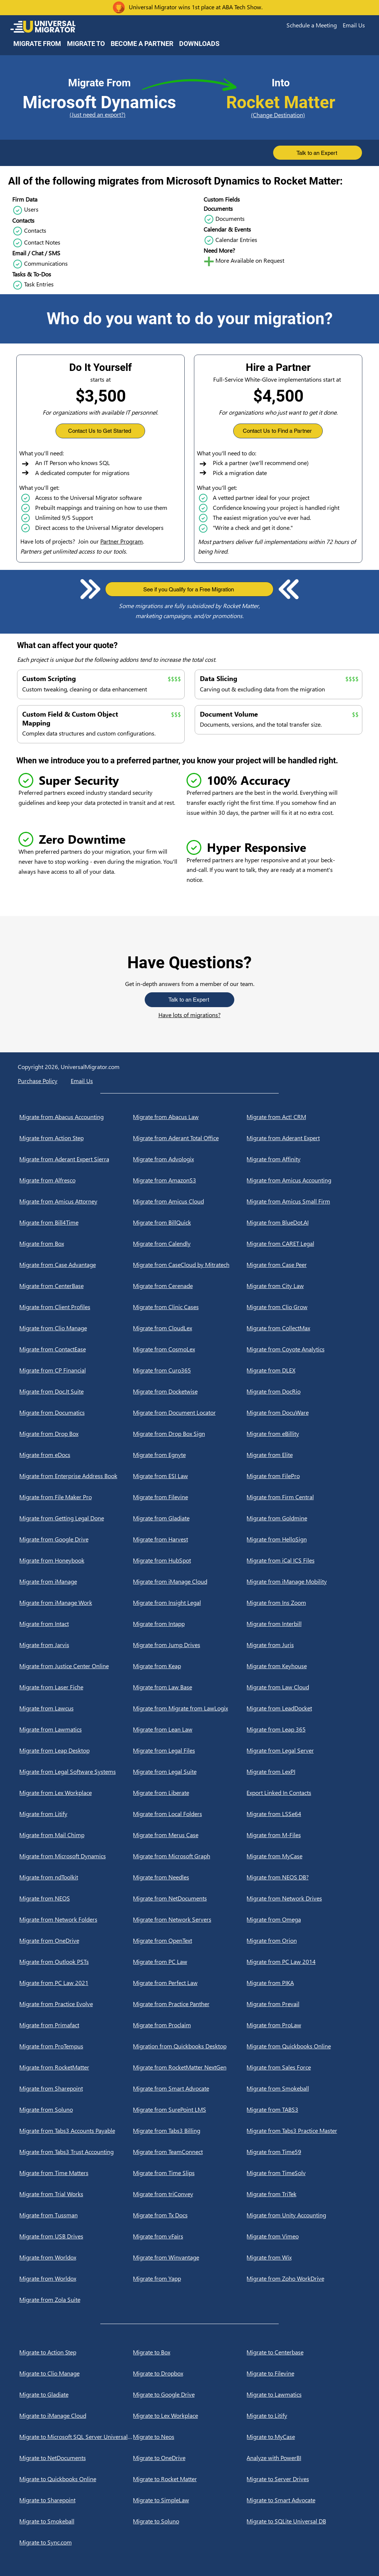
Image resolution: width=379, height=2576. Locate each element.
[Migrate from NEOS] (76, 1898)
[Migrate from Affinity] (303, 1159)
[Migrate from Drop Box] (76, 1433)
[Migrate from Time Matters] (76, 2172)
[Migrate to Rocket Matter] (189, 2479)
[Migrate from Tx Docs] (189, 2215)
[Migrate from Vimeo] (303, 2236)
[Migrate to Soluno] (189, 2521)
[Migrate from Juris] (303, 1644)
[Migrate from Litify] (76, 1813)
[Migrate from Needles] (189, 1877)
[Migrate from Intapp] (189, 1623)
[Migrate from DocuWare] (303, 1412)
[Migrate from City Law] (303, 1285)
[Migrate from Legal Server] (303, 1750)
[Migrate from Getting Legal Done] (76, 1518)
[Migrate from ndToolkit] (76, 1877)
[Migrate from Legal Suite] (189, 1771)
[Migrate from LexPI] (303, 1771)
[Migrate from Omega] (303, 1919)
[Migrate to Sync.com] (76, 2542)
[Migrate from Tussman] (76, 2215)
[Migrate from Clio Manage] (76, 1328)
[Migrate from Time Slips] (189, 2172)
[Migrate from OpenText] (189, 1940)
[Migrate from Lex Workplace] (76, 1792)
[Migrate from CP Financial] (76, 1370)
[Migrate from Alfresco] (76, 1180)
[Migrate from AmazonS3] (189, 1180)
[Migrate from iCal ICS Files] (303, 1560)
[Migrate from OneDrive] (76, 1940)
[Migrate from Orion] (303, 1940)
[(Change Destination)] (280, 115)
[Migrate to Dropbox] (189, 2373)
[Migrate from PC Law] (189, 1961)
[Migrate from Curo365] (189, 1370)
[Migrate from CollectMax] (303, 1328)
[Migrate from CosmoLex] (189, 1349)
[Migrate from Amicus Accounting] (303, 1180)
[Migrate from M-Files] (303, 1835)
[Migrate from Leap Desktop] (76, 1750)
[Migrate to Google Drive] (189, 2394)
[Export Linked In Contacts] (303, 1792)
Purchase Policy (37, 1081)
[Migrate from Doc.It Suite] (76, 1391)
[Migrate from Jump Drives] (189, 1644)
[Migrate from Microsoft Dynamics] (76, 1856)
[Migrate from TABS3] (303, 2109)
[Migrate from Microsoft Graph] (189, 1856)
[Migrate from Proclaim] (189, 2025)
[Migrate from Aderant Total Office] (189, 1138)
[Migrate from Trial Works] (76, 2194)
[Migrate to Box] (189, 2352)
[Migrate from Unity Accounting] (303, 2215)
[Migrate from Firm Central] (303, 1497)
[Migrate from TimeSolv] (303, 2172)
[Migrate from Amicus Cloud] (189, 1201)
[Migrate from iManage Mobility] (303, 1581)
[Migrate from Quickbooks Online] (303, 2046)
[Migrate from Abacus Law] (189, 1116)
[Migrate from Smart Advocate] (189, 2088)
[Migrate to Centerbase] (303, 2352)
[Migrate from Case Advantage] (76, 1264)
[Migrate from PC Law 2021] (76, 1982)
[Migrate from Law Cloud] (303, 1687)
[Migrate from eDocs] (76, 1454)
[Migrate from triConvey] (189, 2194)
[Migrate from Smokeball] (303, 2088)
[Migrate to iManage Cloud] (76, 2415)
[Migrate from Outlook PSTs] (76, 1961)
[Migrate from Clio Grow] (303, 1306)
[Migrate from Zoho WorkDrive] (303, 2278)
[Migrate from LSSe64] (303, 1813)
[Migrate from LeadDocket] (303, 1708)
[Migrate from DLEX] (303, 1370)
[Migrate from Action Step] (76, 1138)
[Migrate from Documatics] (76, 1412)
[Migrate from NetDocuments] (189, 1898)
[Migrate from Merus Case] (189, 1835)
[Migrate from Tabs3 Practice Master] (303, 2130)
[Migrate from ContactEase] (76, 1349)
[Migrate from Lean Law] (189, 1729)
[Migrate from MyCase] (303, 1856)
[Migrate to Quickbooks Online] (76, 2479)
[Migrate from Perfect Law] (189, 1982)
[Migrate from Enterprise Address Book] (76, 1475)
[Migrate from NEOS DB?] (303, 1877)
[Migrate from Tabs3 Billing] (189, 2130)
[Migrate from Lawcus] (76, 1708)
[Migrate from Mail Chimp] (76, 1835)
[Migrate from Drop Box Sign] (189, 1433)
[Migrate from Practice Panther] (189, 2003)
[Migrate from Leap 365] (303, 1729)
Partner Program (121, 541)
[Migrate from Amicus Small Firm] (303, 1201)
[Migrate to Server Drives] (303, 2479)
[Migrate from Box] (76, 1243)
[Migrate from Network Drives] (303, 1898)
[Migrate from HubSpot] (189, 1560)
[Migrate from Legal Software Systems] (76, 1771)
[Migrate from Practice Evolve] (76, 2003)
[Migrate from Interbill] (303, 1623)
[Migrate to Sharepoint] (76, 2500)
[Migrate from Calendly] (189, 1243)
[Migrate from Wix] (303, 2257)
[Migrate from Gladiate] (189, 1518)
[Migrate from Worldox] (76, 2257)
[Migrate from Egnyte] (189, 1454)
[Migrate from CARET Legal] (303, 1243)
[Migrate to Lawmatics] (303, 2394)
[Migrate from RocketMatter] (76, 2067)
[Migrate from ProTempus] (76, 2046)
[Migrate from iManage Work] (76, 1602)
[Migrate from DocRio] (303, 1391)
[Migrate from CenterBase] (76, 1285)
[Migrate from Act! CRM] (303, 1116)
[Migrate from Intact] (76, 1623)
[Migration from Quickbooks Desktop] (189, 2046)
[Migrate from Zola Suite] (76, 2299)
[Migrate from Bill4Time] (76, 1222)
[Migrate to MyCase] (303, 2436)
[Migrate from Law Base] (189, 1687)
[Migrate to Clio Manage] (76, 2373)
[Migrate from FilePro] (303, 1475)
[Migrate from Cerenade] (189, 1285)
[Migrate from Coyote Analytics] (303, 1349)
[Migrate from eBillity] (303, 1433)
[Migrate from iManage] (76, 1581)
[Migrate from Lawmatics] (76, 1729)
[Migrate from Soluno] (76, 2109)
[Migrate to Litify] (303, 2415)
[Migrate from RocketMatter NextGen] (189, 2067)
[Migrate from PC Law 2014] (303, 1961)
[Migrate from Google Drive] (76, 1539)
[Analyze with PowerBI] (303, 2457)
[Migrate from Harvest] (189, 1539)
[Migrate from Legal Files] (189, 1750)
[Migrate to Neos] (189, 2436)
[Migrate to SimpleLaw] (189, 2500)
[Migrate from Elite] (303, 1454)
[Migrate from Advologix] (189, 1159)
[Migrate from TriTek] (303, 2194)
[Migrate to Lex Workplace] (189, 2415)
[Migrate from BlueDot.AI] (303, 1222)
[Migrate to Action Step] (76, 2352)
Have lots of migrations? (189, 1015)
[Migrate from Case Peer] (303, 1264)
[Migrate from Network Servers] (189, 1919)
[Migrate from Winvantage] (189, 2257)
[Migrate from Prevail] (303, 2003)
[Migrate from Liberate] (189, 1792)
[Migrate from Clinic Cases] (189, 1306)
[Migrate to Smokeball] (76, 2521)
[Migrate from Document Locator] (189, 1412)
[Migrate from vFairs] (189, 2236)
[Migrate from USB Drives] (76, 2236)
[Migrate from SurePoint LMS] (189, 2109)
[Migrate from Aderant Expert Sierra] (76, 1159)
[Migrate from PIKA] (303, 1982)
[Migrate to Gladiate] (76, 2394)
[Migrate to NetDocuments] (76, 2457)
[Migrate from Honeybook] (76, 1560)
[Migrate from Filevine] (189, 1497)
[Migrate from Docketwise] (189, 1391)
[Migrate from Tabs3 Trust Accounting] (76, 2151)
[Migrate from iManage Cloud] (189, 1581)
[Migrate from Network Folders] (76, 1919)
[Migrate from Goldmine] (303, 1518)
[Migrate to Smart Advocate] (303, 2500)
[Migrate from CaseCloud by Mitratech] (189, 1264)
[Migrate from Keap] (189, 1666)
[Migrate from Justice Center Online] (76, 1666)
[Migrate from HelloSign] (303, 1539)
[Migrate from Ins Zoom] (303, 1602)
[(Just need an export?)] (99, 115)
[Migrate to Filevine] (303, 2373)
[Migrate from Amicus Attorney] (76, 1201)
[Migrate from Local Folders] (189, 1813)
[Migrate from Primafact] (76, 2025)
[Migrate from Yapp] (189, 2278)
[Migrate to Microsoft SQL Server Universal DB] (76, 2436)
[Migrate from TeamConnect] (189, 2151)
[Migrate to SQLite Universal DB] (303, 2521)
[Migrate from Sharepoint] (76, 2088)
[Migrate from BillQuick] (189, 1222)
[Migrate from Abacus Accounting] (76, 1116)
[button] (312, 25)
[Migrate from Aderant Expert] (303, 1138)
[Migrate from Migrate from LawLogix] (189, 1708)
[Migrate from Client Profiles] (76, 1306)
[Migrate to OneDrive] (189, 2457)
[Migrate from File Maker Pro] (76, 1497)
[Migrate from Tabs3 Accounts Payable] (76, 2130)
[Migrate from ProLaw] (303, 2025)
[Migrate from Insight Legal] (189, 1602)
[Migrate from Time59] (303, 2151)
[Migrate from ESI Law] (189, 1475)
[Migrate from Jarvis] (76, 1644)
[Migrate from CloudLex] (189, 1328)
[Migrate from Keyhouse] (303, 1666)
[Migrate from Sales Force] (303, 2067)
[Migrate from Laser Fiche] (76, 1687)
